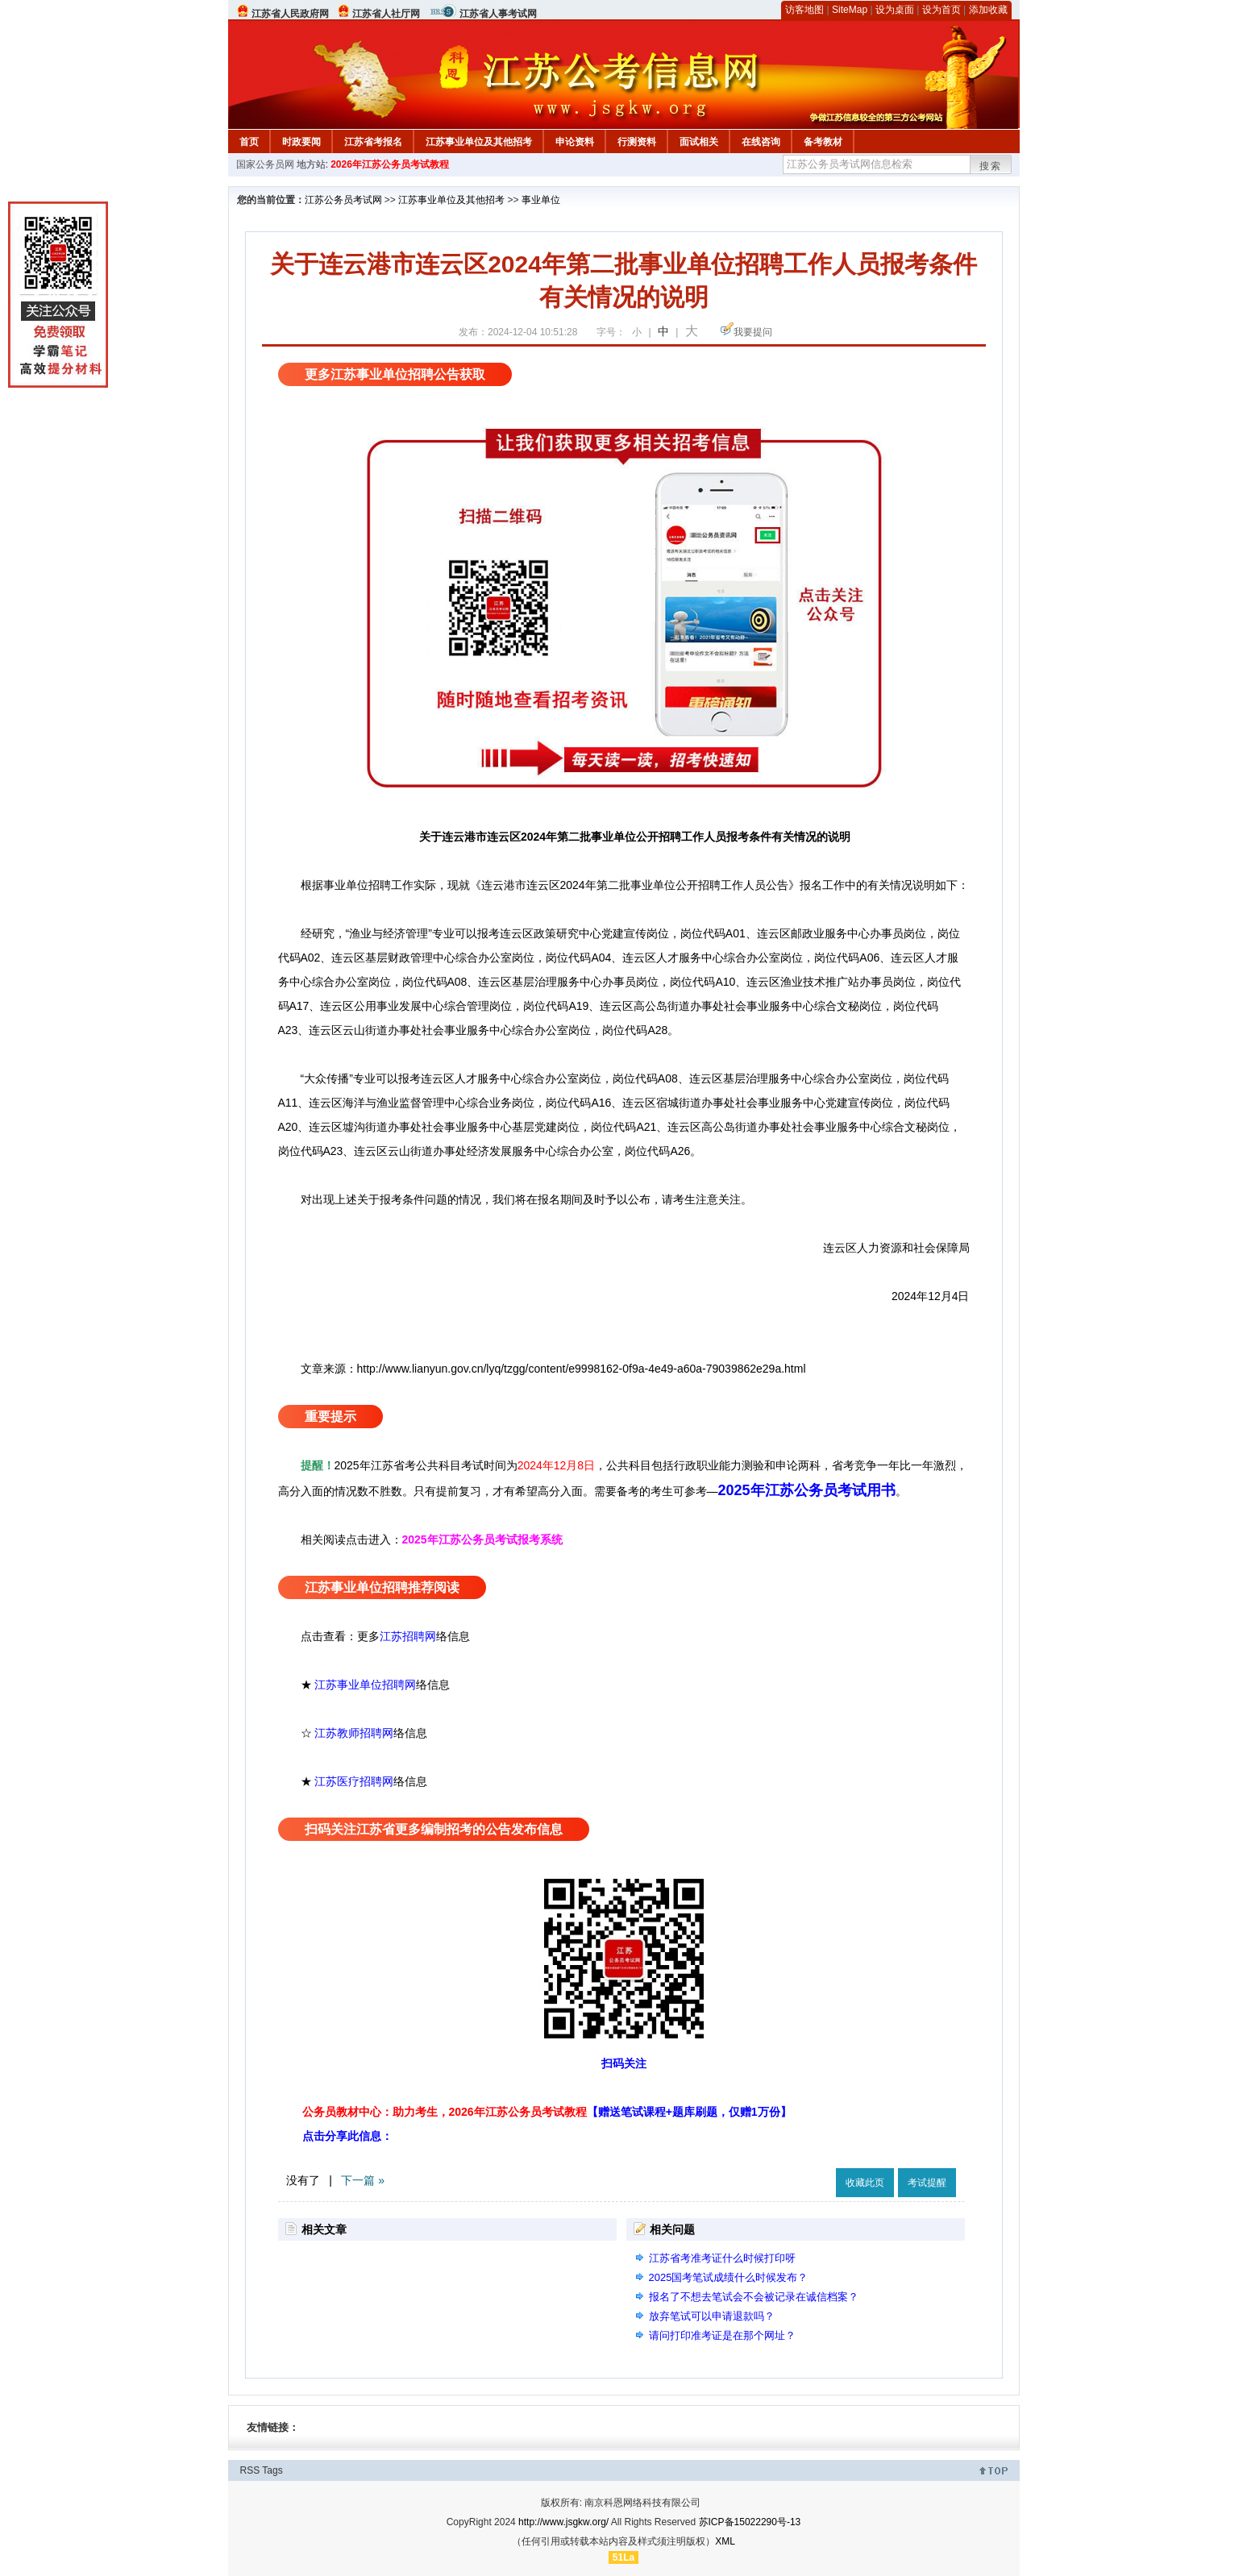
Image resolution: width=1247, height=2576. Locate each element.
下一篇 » (362, 2180)
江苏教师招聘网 (353, 1732)
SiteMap (849, 9)
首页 (249, 141)
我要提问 (753, 332)
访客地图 (804, 9)
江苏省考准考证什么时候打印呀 (722, 2258)
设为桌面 (894, 9)
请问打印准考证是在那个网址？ (722, 2335)
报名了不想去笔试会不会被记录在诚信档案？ (753, 2297)
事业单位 (541, 200)
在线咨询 (761, 141)
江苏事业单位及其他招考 (479, 141)
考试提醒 (927, 2182)
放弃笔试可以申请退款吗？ (712, 2316)
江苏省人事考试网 (498, 13)
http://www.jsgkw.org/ (563, 2522)
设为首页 (941, 9)
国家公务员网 (265, 164)
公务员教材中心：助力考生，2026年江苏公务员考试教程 (547, 2111)
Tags (272, 2470)
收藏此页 (865, 2182)
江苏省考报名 (373, 141)
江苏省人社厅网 (386, 13)
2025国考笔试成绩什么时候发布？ (728, 2277)
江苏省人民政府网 (290, 13)
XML (725, 2541)
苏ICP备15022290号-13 (750, 2522)
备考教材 (823, 141)
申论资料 (574, 141)
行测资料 (636, 141)
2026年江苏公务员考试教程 (389, 164)
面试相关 (699, 141)
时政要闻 (301, 141)
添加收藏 (988, 9)
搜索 (990, 166)
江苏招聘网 (408, 1636)
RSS (250, 2470)
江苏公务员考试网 (343, 200)
